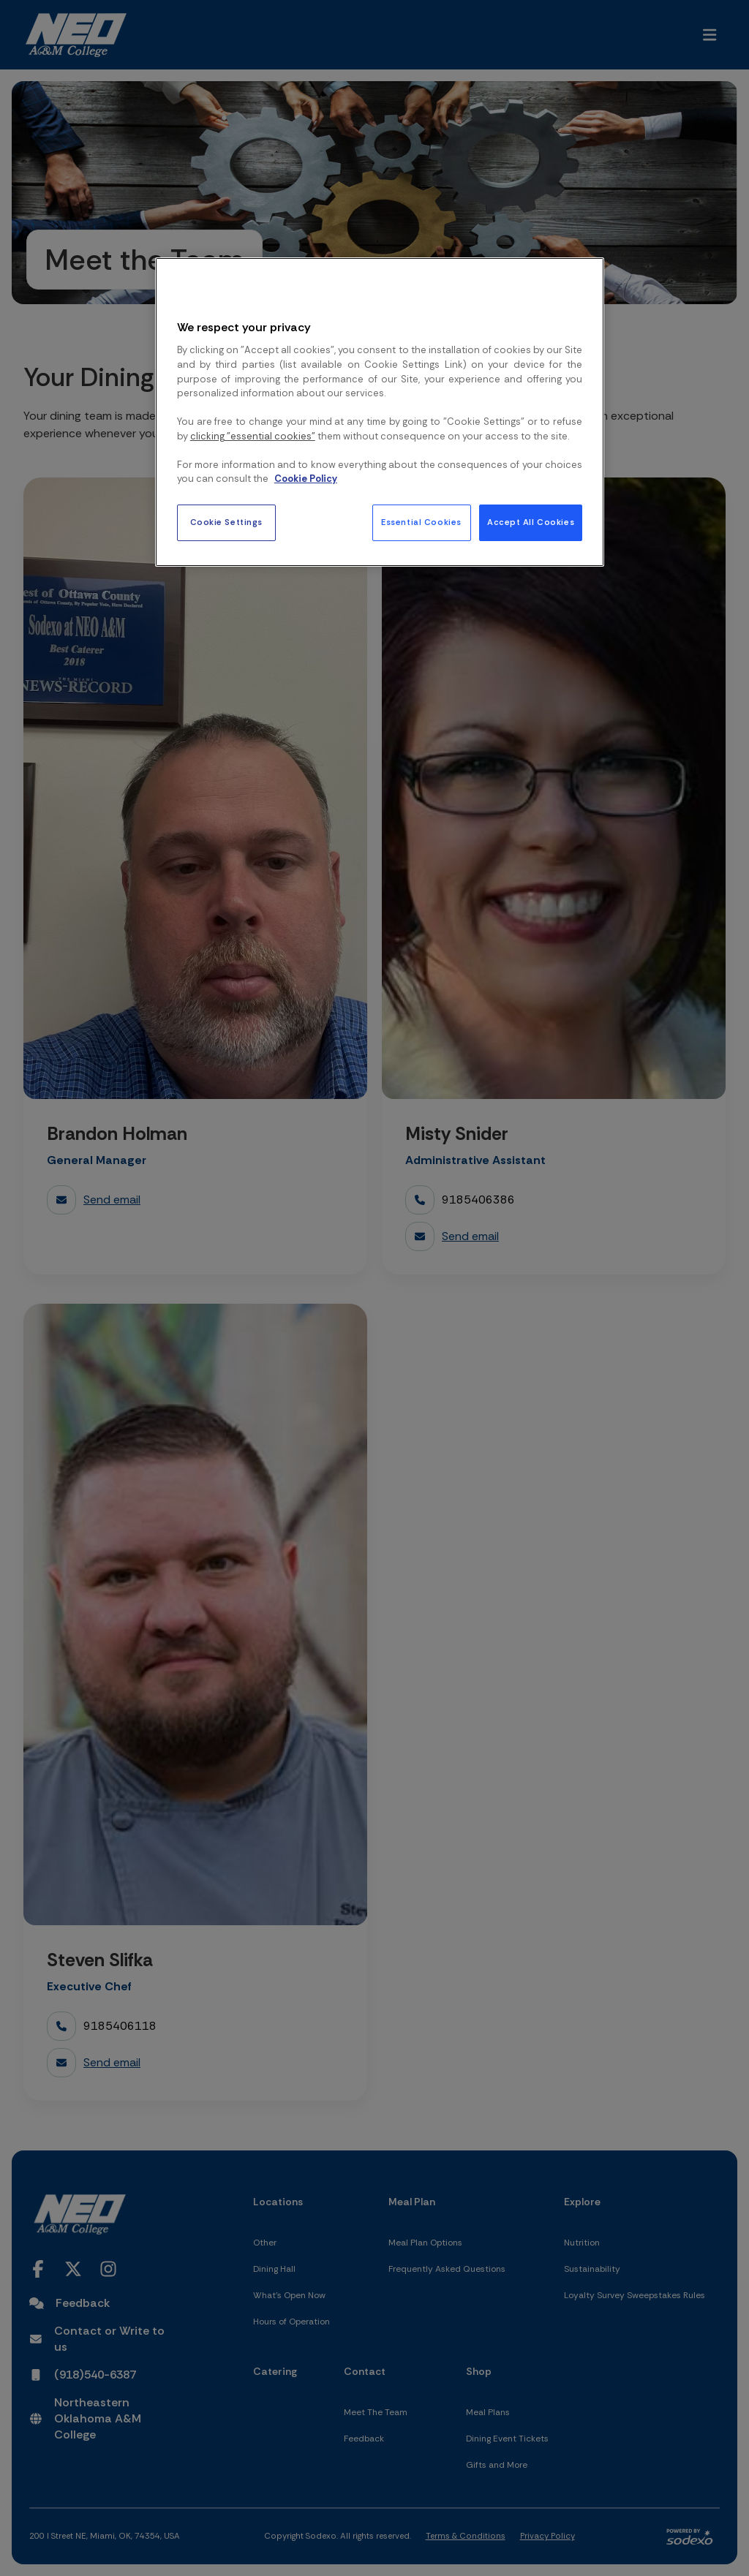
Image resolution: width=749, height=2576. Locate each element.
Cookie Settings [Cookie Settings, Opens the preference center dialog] (226, 522)
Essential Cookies (421, 522)
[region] (379, 411)
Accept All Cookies (530, 522)
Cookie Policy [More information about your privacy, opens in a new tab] (305, 478)
